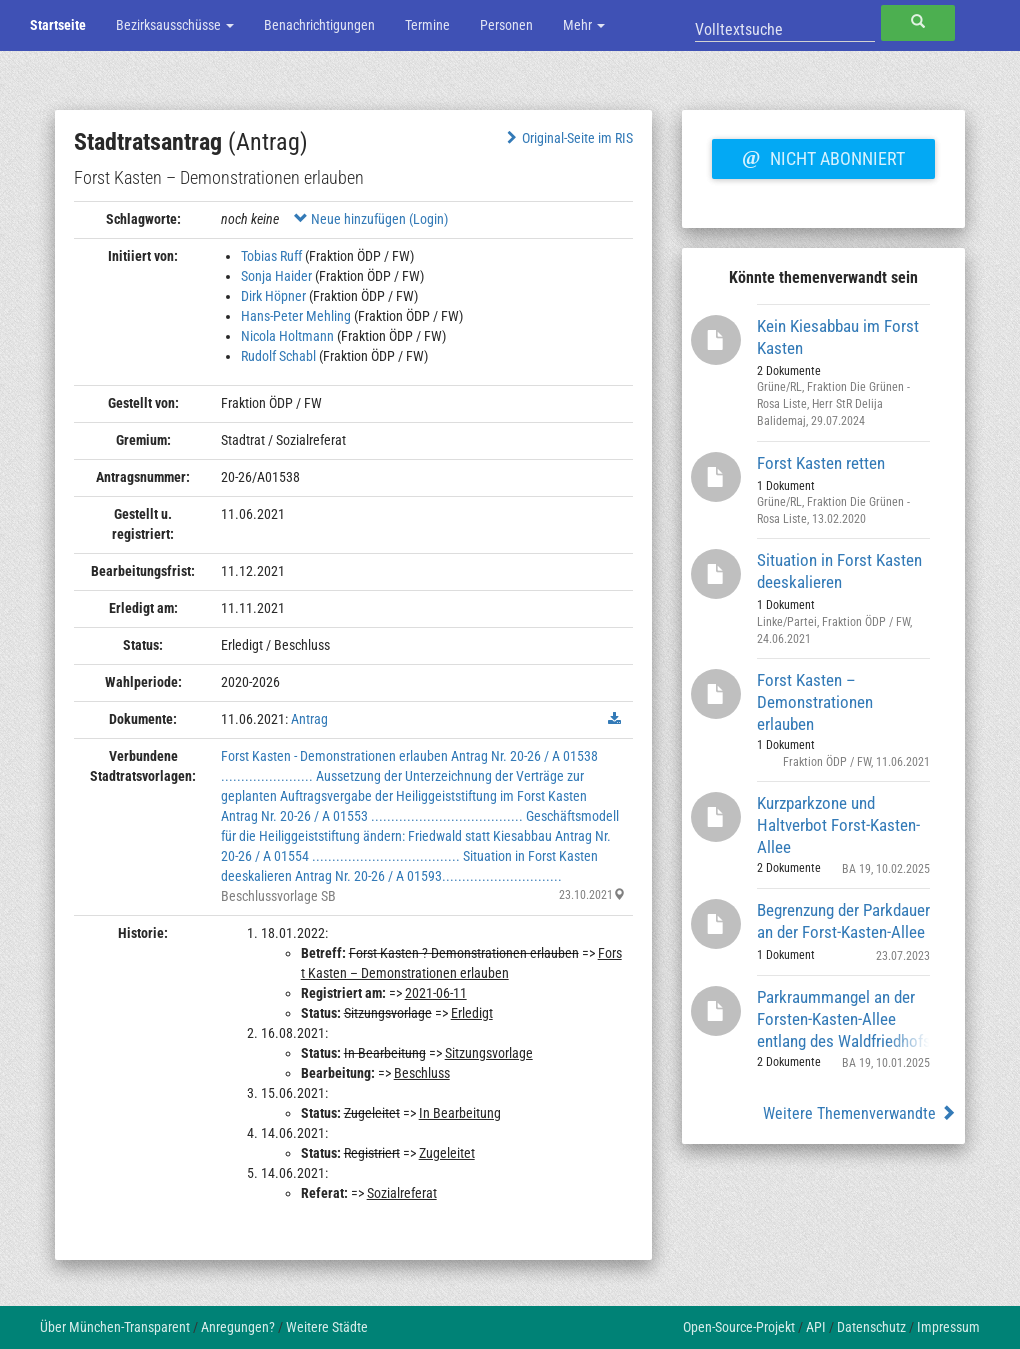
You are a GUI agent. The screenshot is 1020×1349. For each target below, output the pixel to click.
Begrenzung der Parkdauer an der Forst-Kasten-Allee (843, 921)
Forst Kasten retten (821, 463)
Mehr (584, 25)
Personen (506, 25)
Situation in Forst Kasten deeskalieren (839, 571)
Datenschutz (871, 1327)
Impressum (948, 1327)
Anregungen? (238, 1327)
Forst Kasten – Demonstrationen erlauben (815, 701)
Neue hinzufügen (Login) (371, 219)
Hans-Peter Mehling (296, 316)
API (816, 1327)
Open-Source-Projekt (739, 1327)
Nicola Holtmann (287, 336)
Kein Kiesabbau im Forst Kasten (838, 337)
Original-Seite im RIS (567, 138)
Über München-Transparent (115, 1327)
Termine (427, 25)
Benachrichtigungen (319, 25)
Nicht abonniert (823, 156)
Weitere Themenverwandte (859, 1113)
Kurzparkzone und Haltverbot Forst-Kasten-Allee (838, 824)
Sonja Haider (276, 276)
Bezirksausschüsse (175, 25)
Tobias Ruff (271, 256)
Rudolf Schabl (278, 356)
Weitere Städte (327, 1327)
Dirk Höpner (273, 296)
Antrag (309, 719)
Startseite (58, 25)
